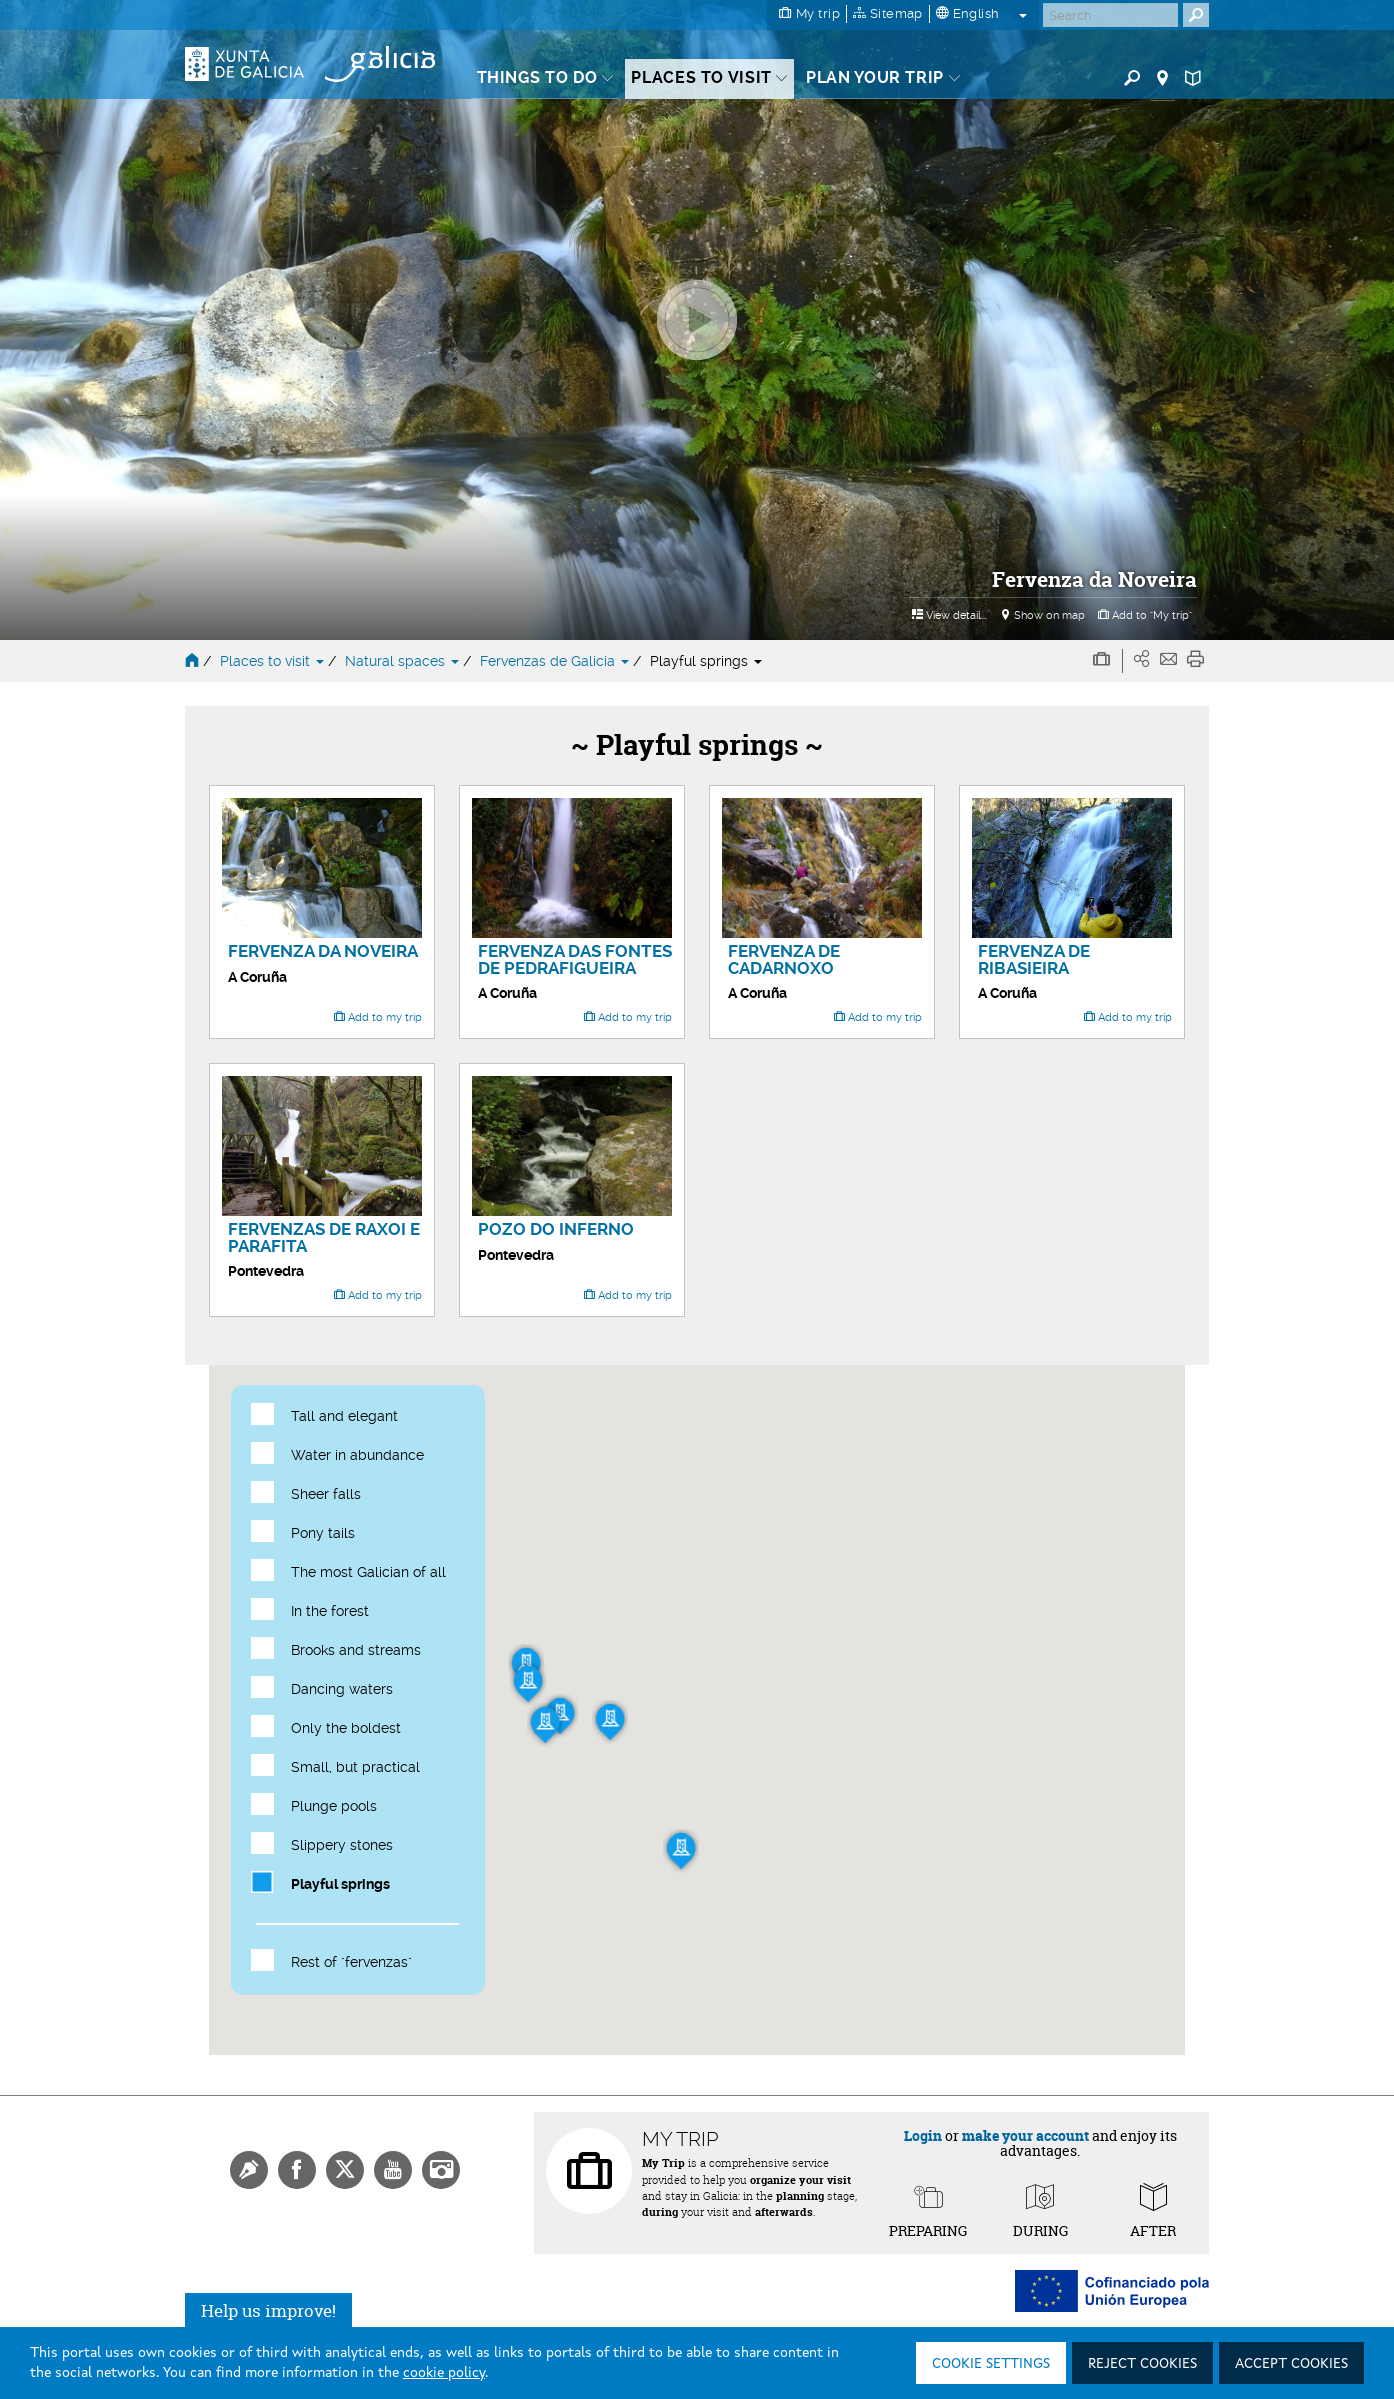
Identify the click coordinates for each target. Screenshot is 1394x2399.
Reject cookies (1142, 2364)
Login (923, 2135)
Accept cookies (1291, 2364)
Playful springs (706, 661)
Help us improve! (268, 2310)
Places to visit (274, 661)
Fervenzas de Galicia (556, 661)
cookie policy (444, 2373)
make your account (1025, 2135)
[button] (528, 1684)
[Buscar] (1110, 15)
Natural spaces (404, 661)
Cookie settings (991, 2364)
